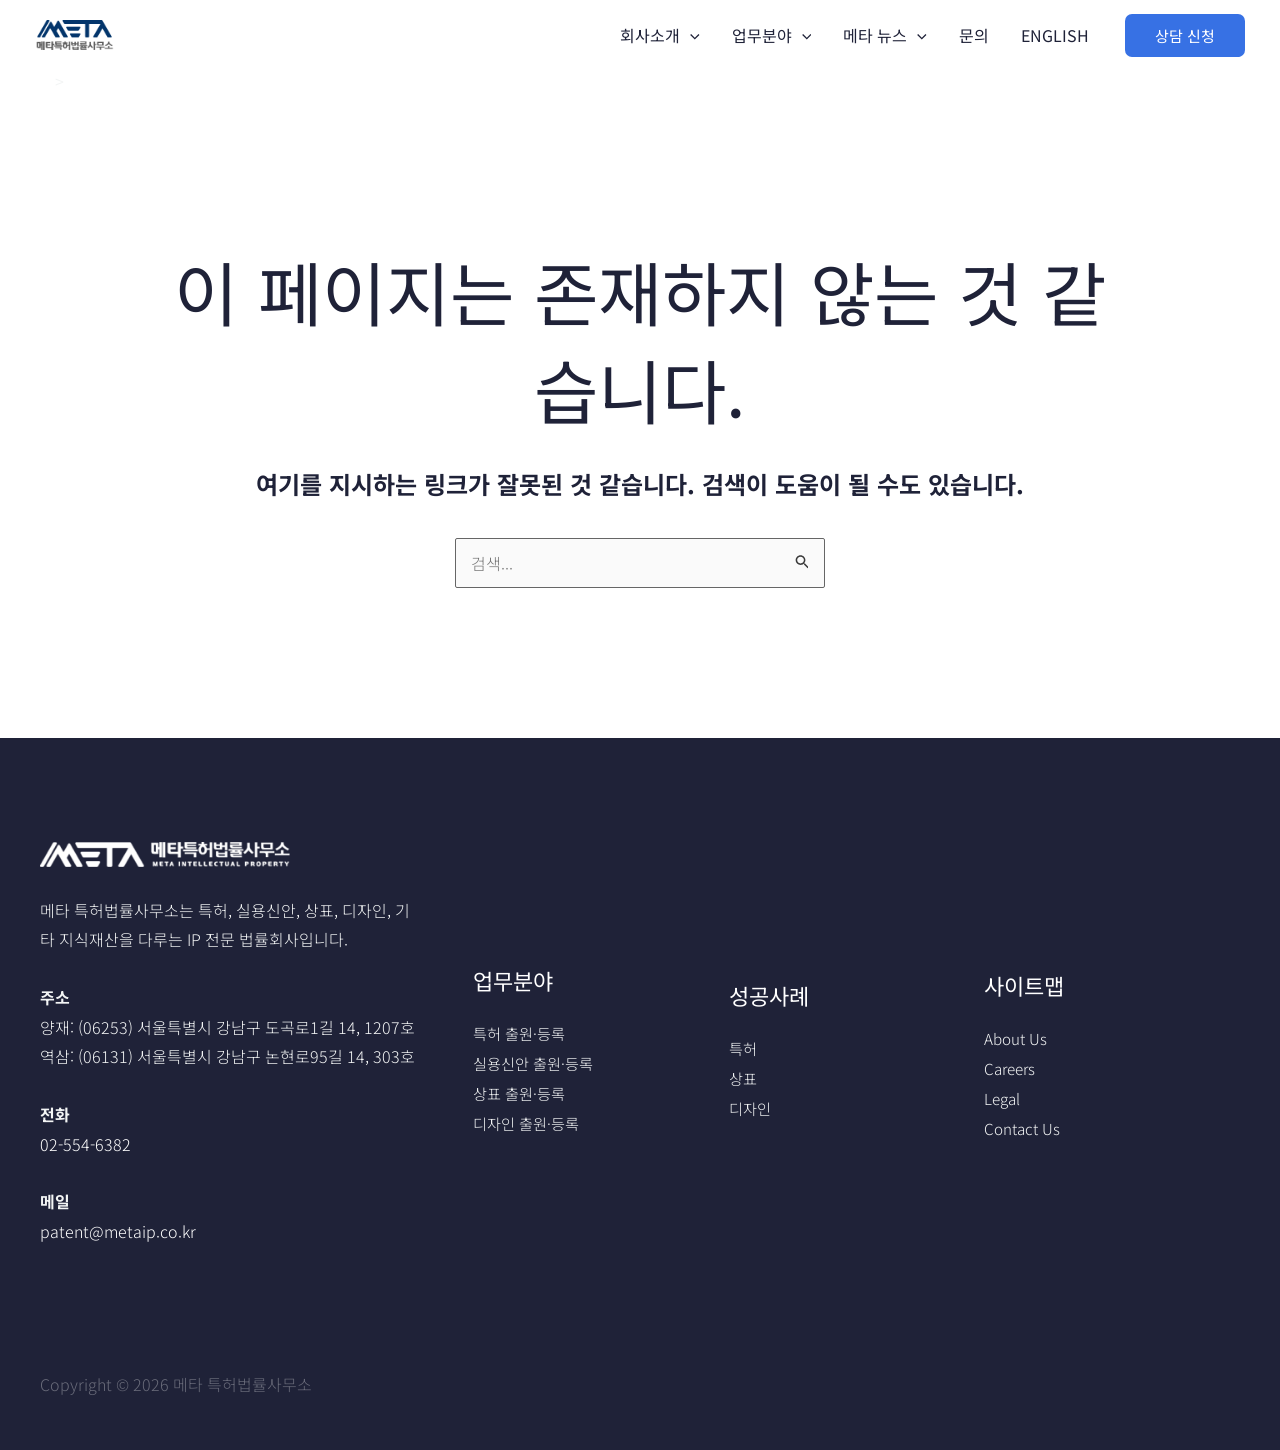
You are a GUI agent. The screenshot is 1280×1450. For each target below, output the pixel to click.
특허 (744, 1048)
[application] (690, 35)
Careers (1012, 1068)
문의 (974, 35)
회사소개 (660, 35)
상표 (744, 1078)
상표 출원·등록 (522, 1093)
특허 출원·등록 (522, 1033)
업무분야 (772, 35)
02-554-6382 (85, 1144)
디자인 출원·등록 (529, 1123)
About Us (1017, 1038)
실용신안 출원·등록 (537, 1063)
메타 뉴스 (885, 35)
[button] (1185, 35)
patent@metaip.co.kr (118, 1231)
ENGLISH (1055, 35)
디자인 (751, 1108)
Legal (1003, 1098)
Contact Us (1024, 1128)
